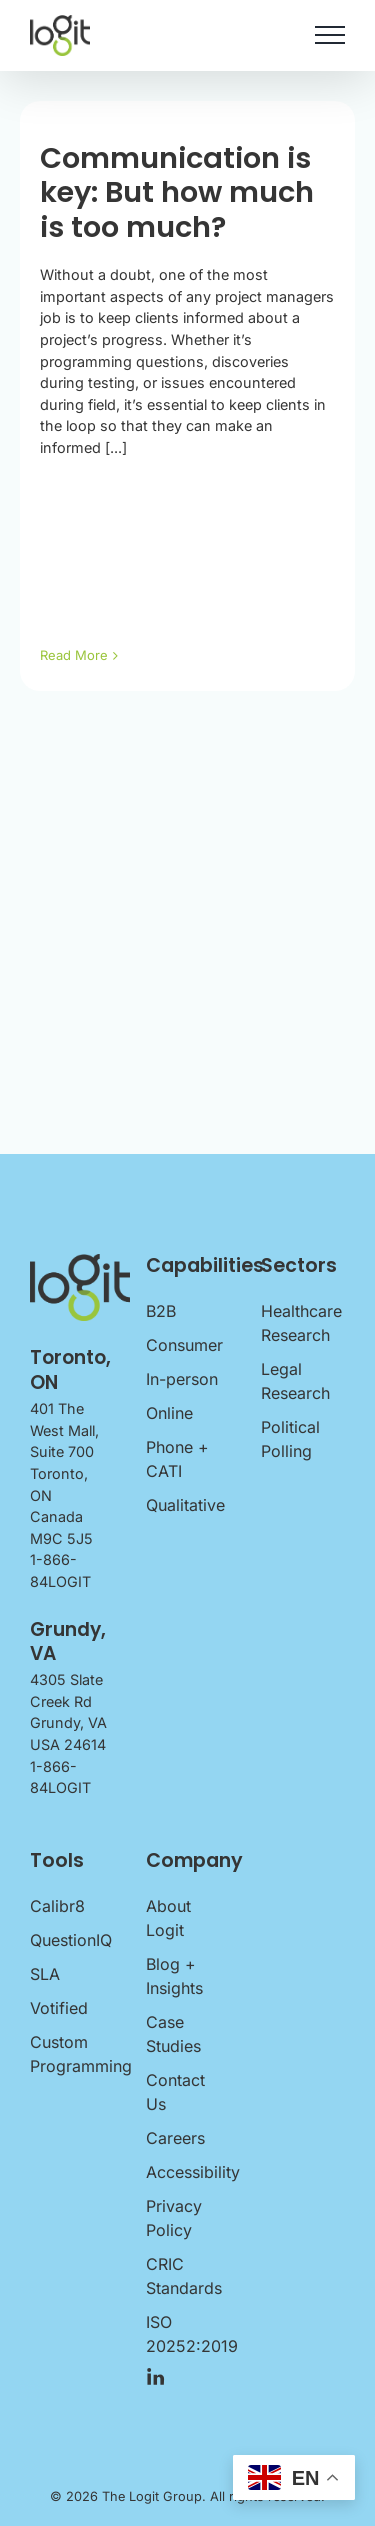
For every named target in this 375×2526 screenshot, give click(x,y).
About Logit (168, 1918)
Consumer (184, 1345)
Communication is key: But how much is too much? (177, 192)
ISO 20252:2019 (188, 2334)
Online (169, 1413)
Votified (59, 2008)
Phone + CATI (177, 1459)
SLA (45, 1974)
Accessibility (188, 2172)
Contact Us (175, 2092)
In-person (182, 1379)
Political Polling (290, 1439)
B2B (161, 1311)
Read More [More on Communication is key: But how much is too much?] (74, 655)
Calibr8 (57, 1906)
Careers (175, 2138)
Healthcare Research (301, 1323)
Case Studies (173, 2034)
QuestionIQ (71, 1940)
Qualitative (185, 1505)
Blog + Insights (174, 1976)
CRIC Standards (184, 2276)
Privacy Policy (174, 2218)
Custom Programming (72, 2054)
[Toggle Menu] (330, 35)
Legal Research (295, 1381)
